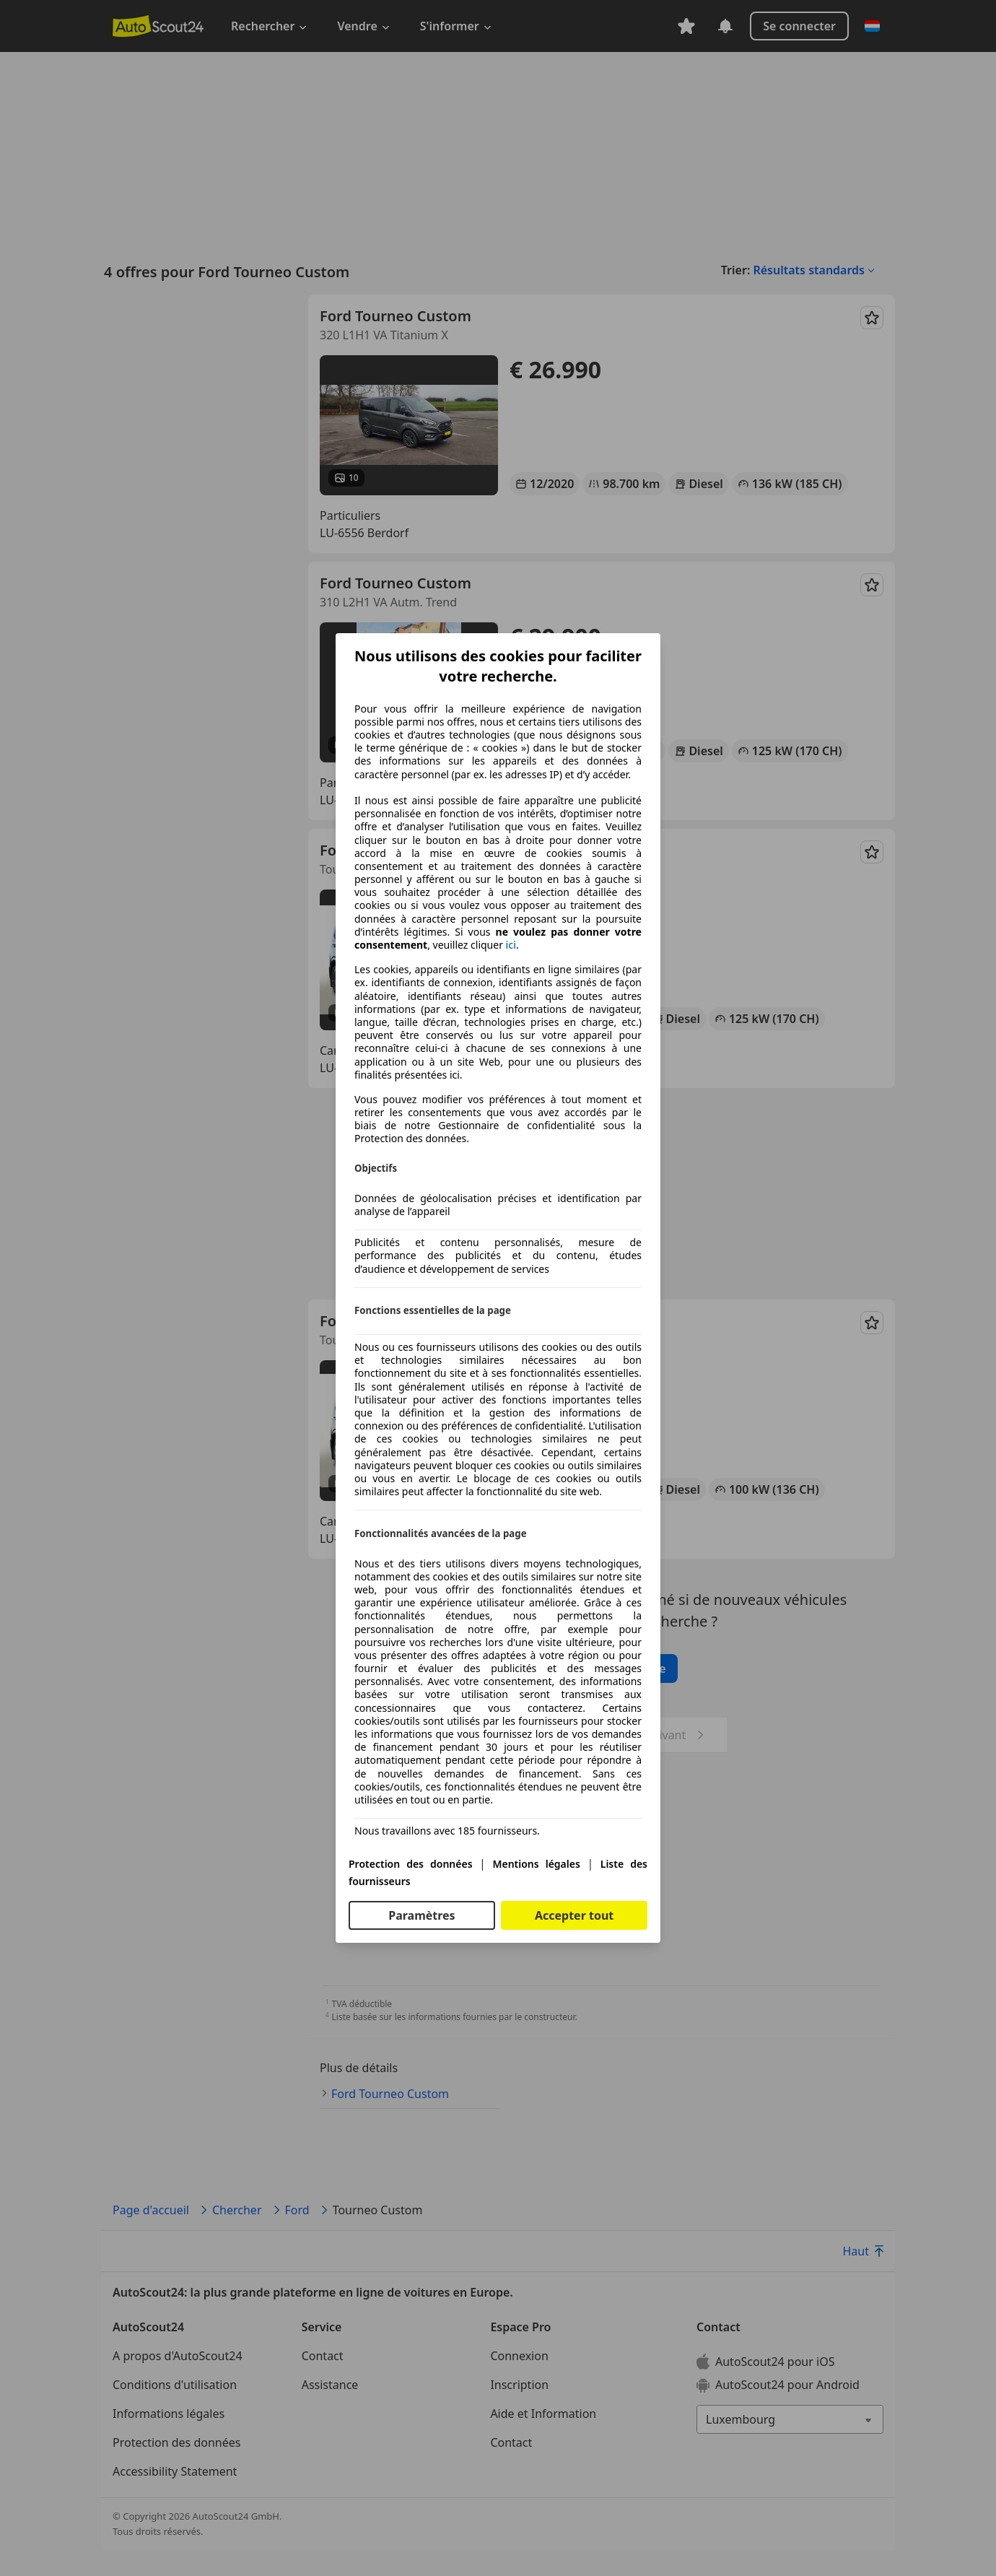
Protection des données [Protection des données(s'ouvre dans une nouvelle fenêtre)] (411, 1864)
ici (511, 945)
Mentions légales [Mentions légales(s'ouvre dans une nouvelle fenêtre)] (536, 1864)
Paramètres (421, 1915)
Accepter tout (574, 1915)
